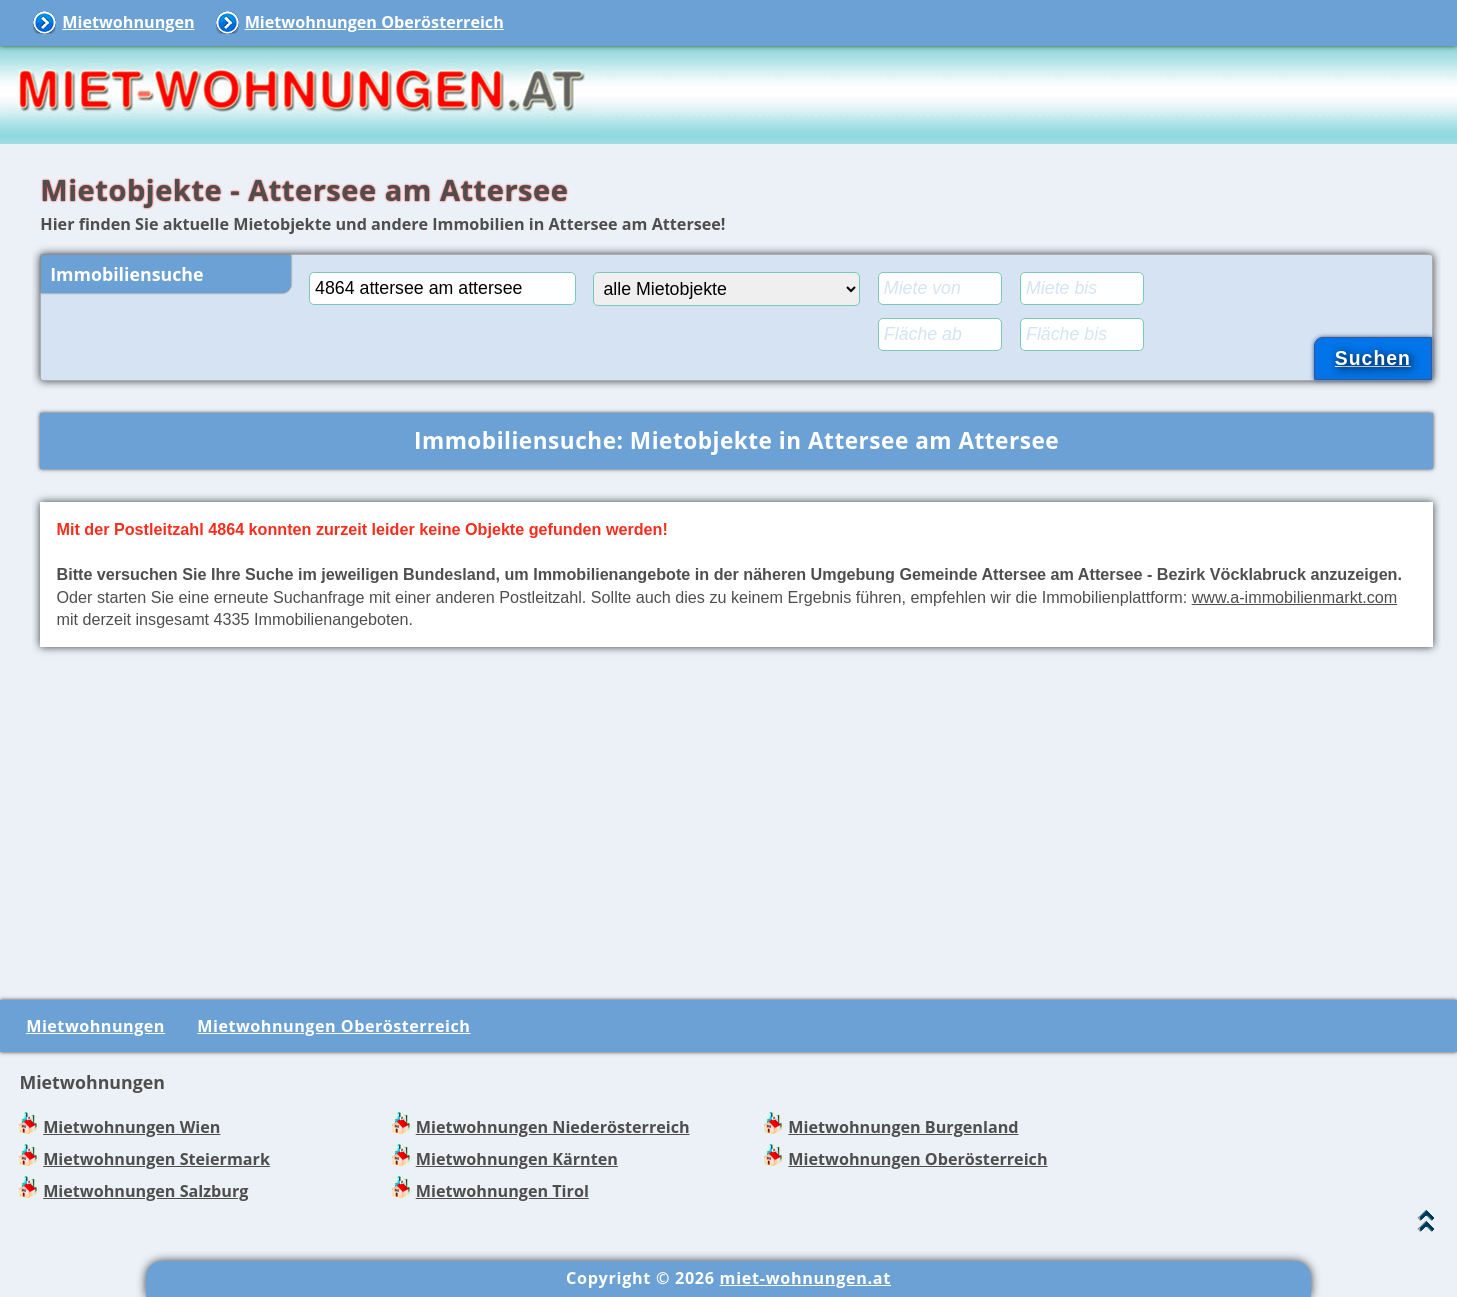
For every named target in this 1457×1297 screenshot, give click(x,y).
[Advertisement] (737, 819)
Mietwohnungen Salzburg (145, 1191)
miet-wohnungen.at (805, 1278)
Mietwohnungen (128, 22)
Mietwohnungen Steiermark (156, 1159)
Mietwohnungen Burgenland (903, 1127)
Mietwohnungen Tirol (502, 1191)
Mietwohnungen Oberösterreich (374, 22)
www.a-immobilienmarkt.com (1295, 597)
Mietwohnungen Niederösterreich (553, 1127)
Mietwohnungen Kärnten (517, 1159)
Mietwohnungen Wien (131, 1127)
